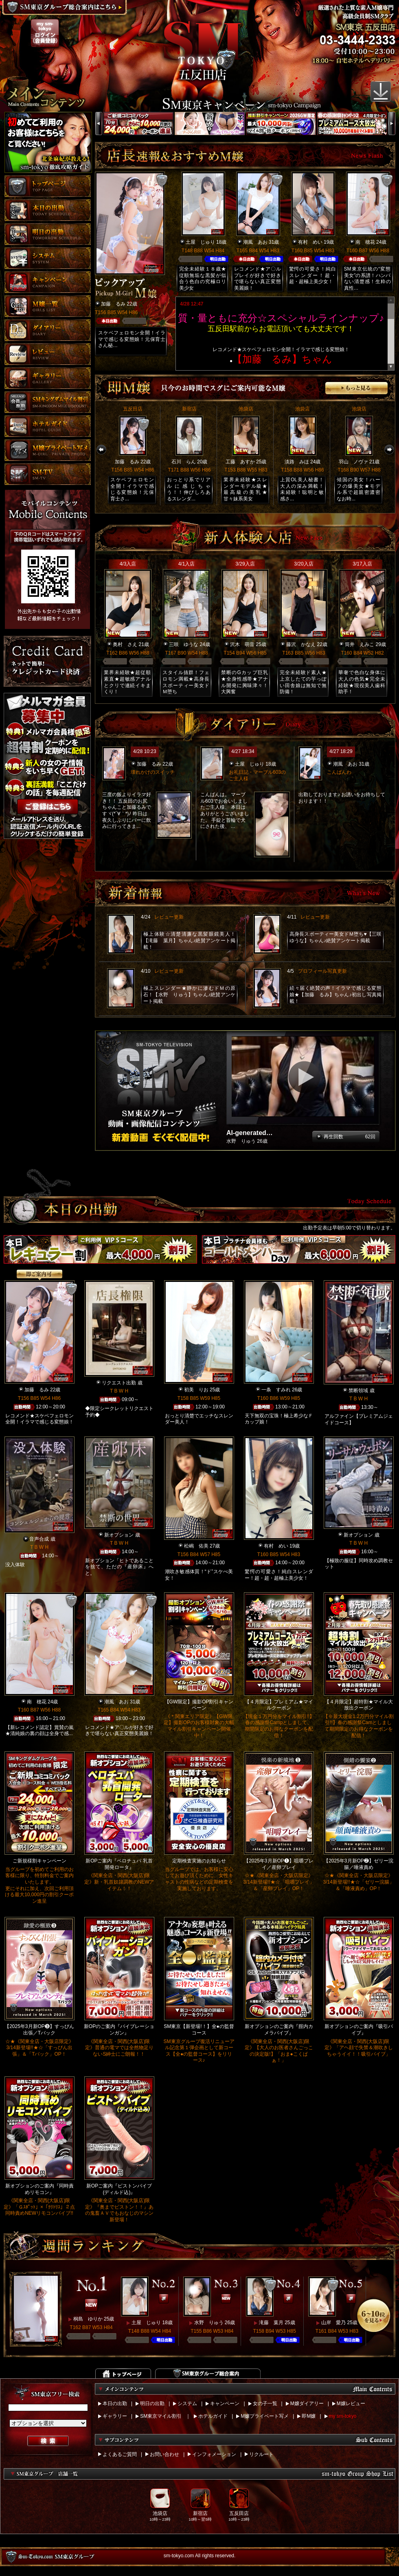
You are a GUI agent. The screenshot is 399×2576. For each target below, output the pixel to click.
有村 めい (310, 242)
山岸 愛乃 (333, 2322)
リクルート (261, 2454)
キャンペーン (224, 2403)
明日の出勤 (152, 2403)
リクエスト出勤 (119, 1383)
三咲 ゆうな (183, 644)
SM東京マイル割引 (161, 2416)
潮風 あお (255, 242)
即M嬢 (309, 2416)
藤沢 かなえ (301, 644)
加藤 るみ (113, 304)
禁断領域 (358, 1390)
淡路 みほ (297, 462)
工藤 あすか (240, 462)
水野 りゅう (209, 2322)
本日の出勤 (115, 2403)
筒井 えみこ (359, 644)
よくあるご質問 (120, 2454)
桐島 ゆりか (88, 2319)
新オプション (119, 1535)
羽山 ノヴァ (353, 462)
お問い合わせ (164, 2454)
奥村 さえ (125, 644)
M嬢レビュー (351, 2403)
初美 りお (196, 1390)
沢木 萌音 (242, 644)
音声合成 (39, 1539)
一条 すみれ (276, 1390)
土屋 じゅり (200, 242)
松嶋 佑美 (196, 1546)
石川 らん (183, 462)
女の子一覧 (265, 2403)
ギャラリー (115, 2416)
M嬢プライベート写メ (265, 2416)
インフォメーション (214, 2454)
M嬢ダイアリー (307, 2403)
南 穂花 (365, 242)
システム (187, 2403)
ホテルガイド (213, 2416)
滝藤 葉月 (271, 2322)
